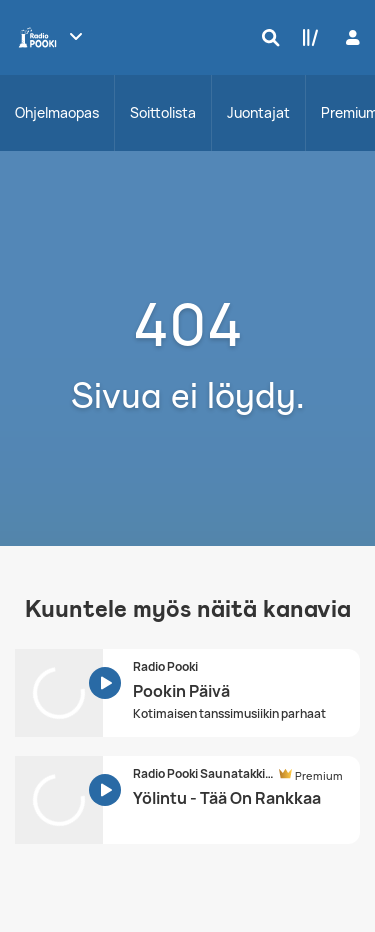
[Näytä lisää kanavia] (76, 36)
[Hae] (266, 37)
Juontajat (258, 112)
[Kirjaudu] (350, 37)
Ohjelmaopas (57, 112)
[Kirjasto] (306, 37)
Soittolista (163, 112)
